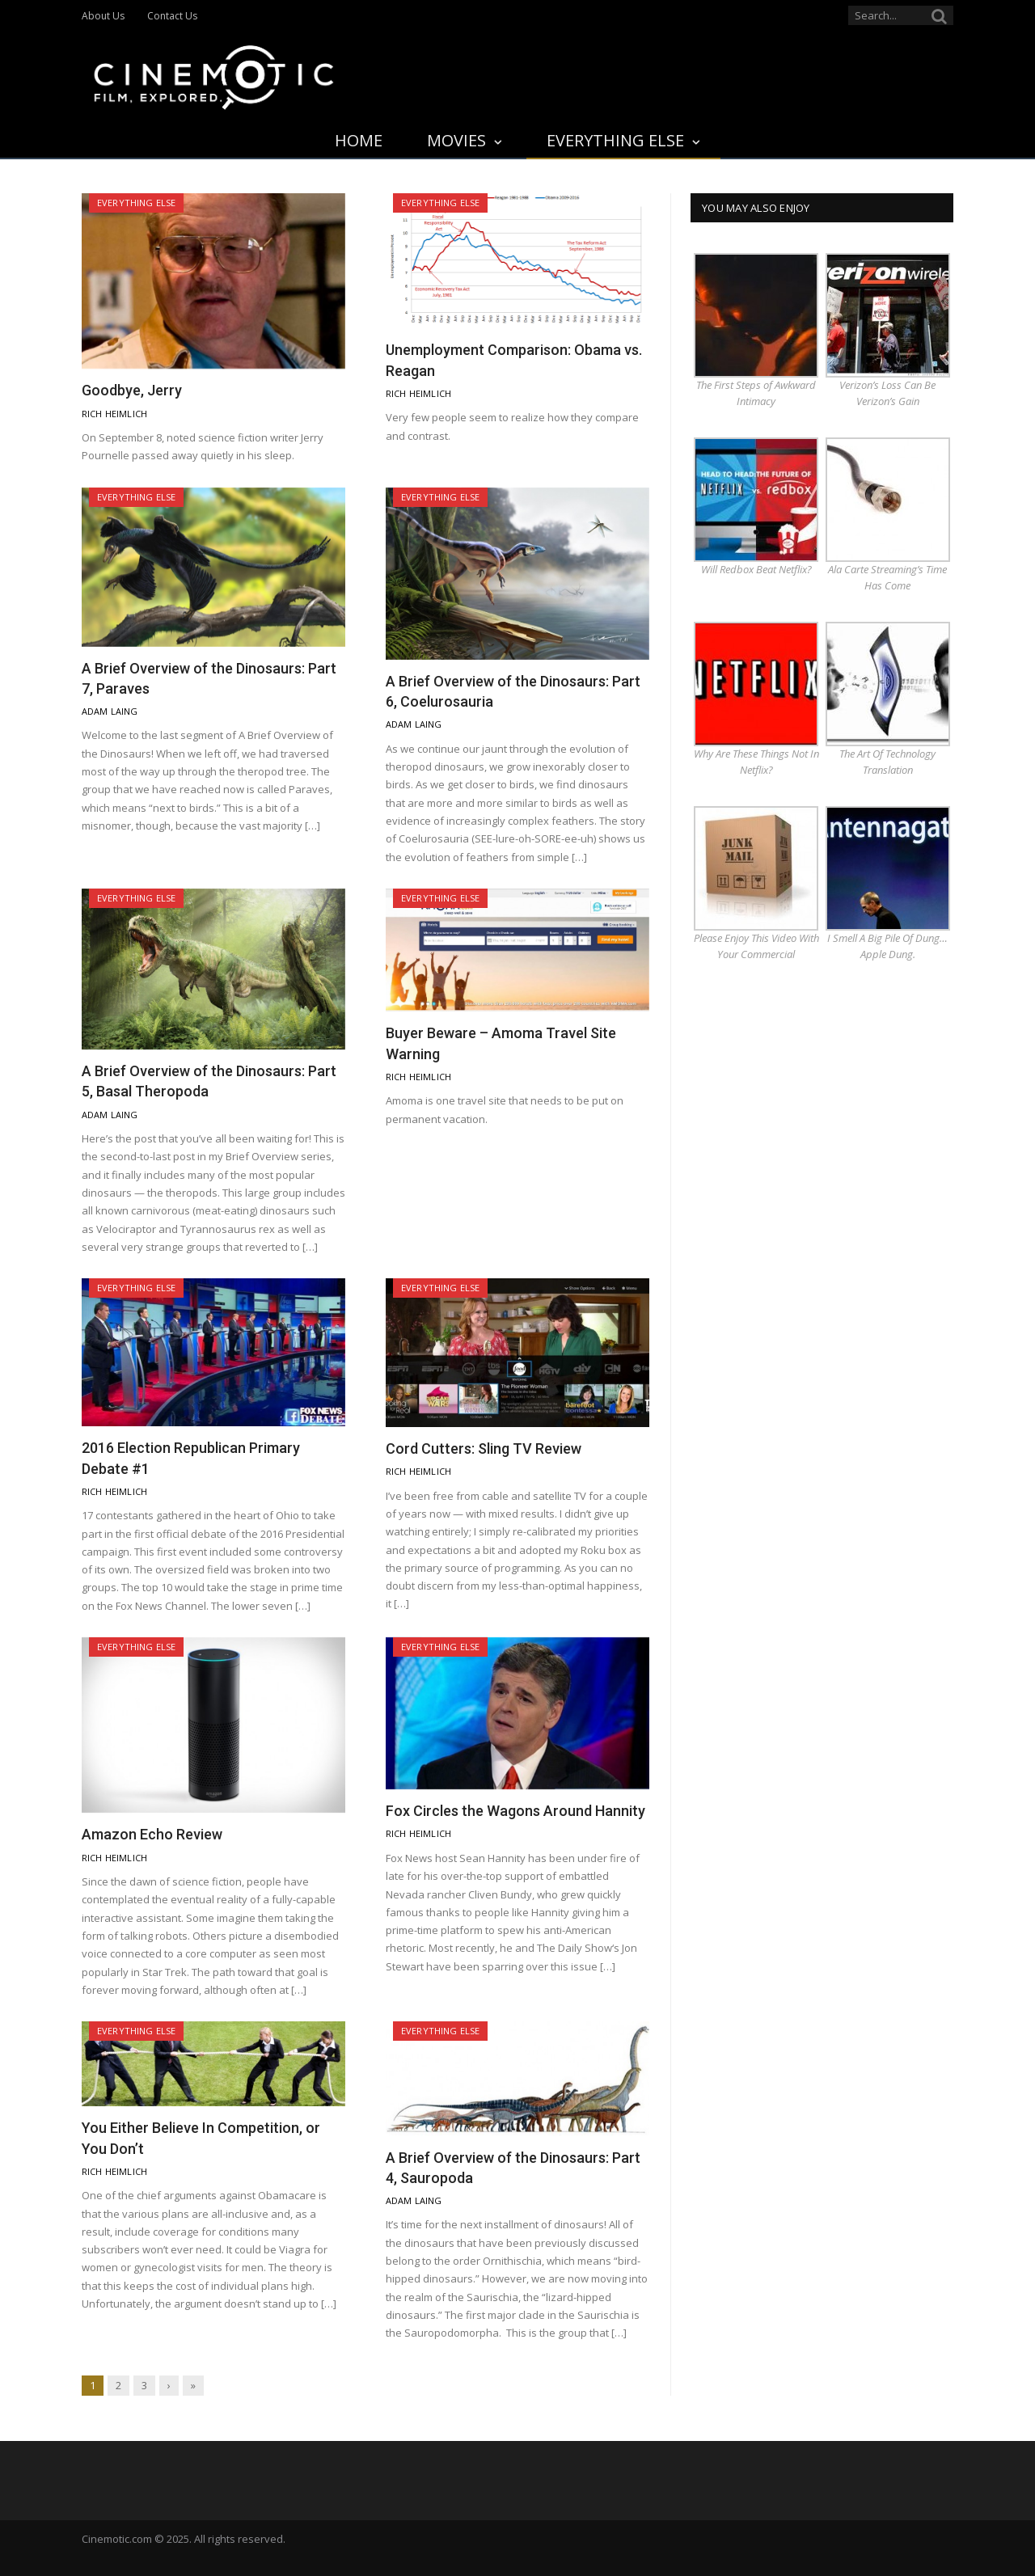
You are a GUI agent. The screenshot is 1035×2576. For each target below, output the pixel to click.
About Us (103, 16)
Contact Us (172, 16)
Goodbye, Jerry (132, 390)
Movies (456, 140)
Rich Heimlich (114, 414)
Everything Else (615, 140)
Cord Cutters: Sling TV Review (483, 1448)
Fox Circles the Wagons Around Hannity (515, 1810)
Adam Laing (110, 711)
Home (358, 140)
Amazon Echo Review (152, 1834)
